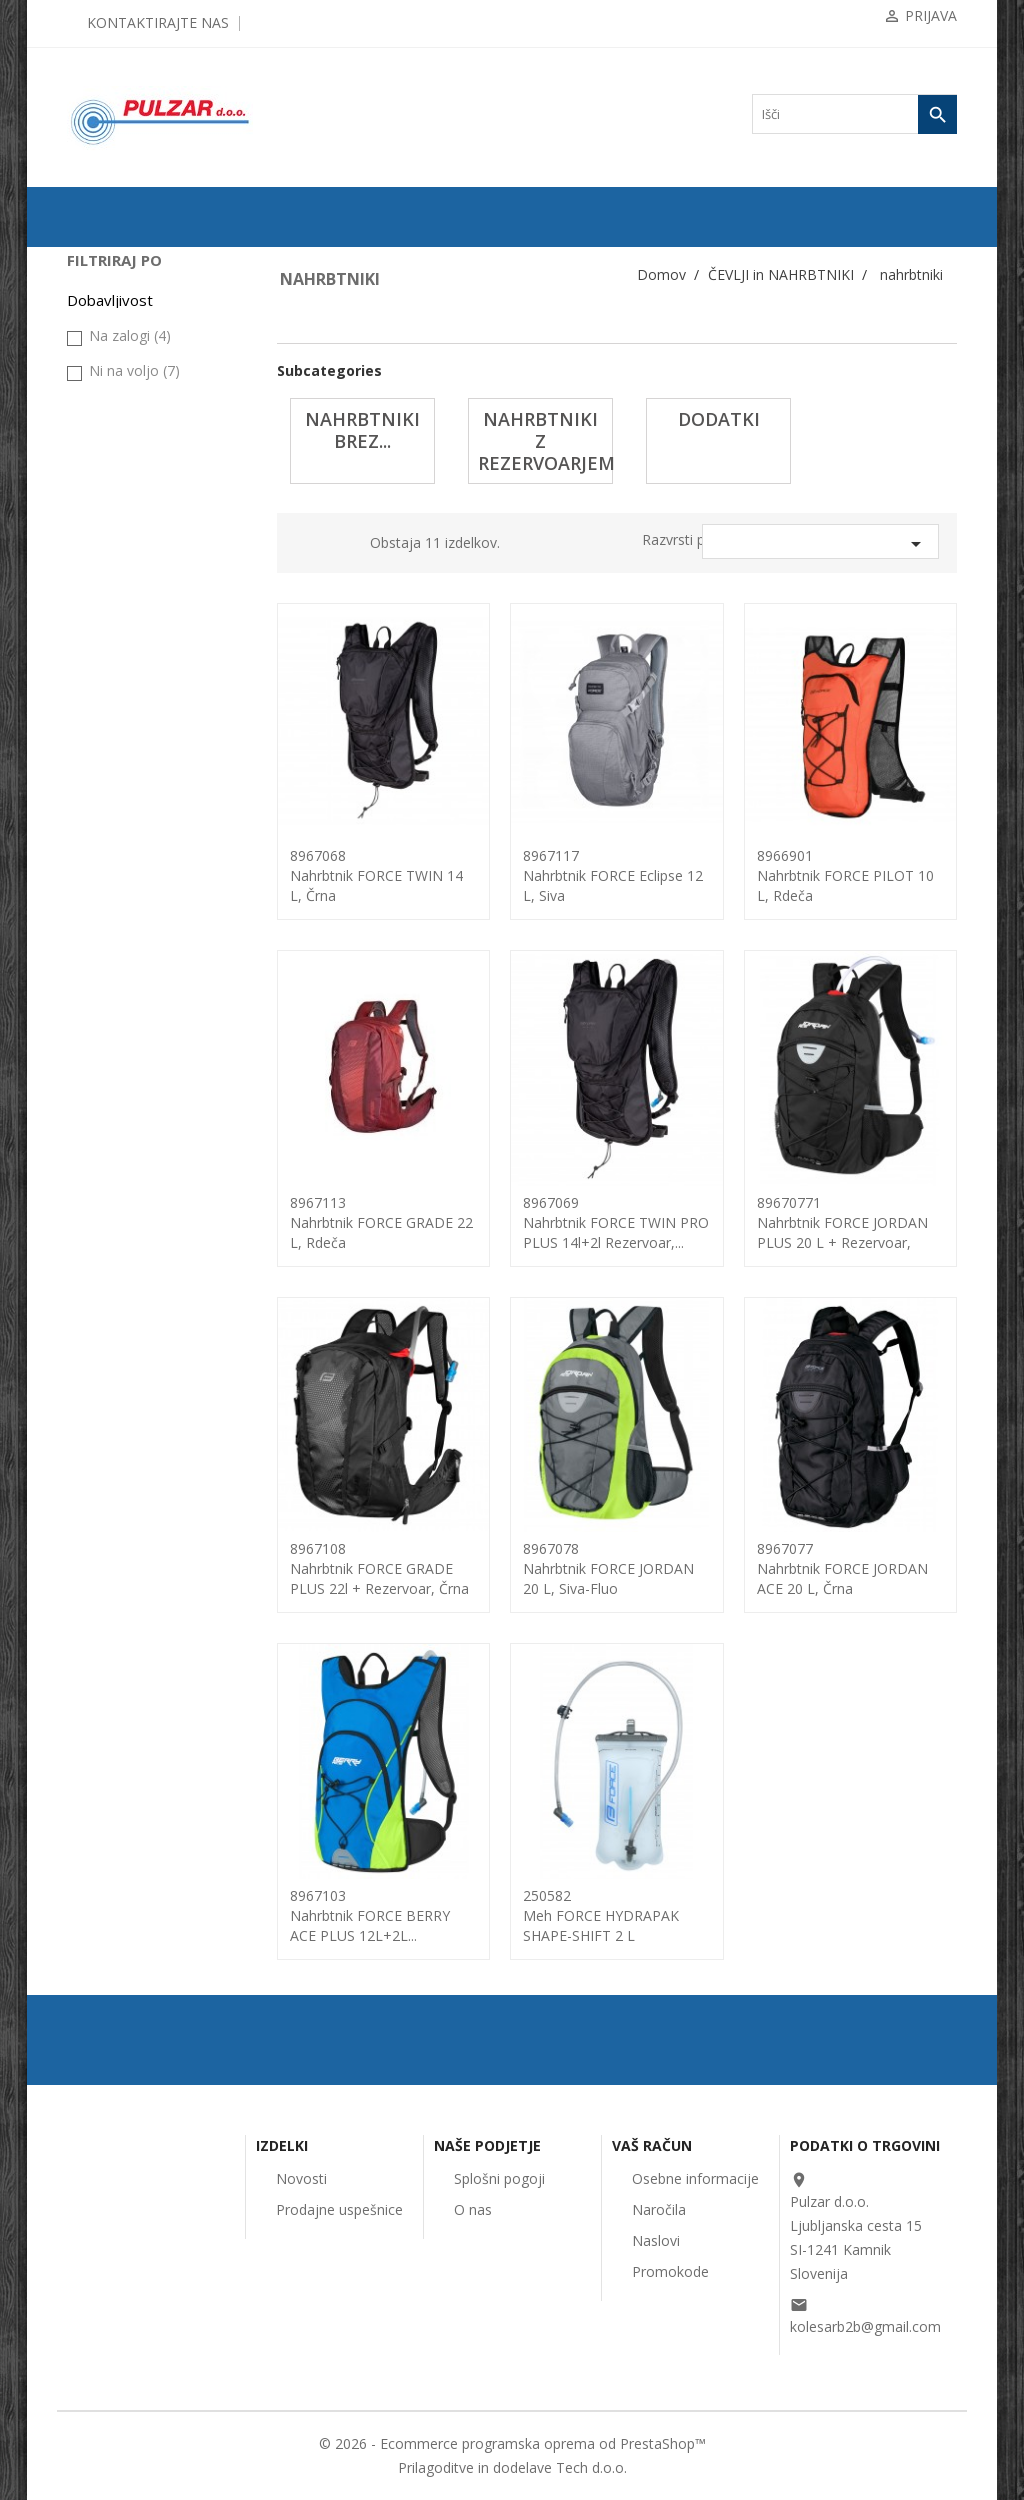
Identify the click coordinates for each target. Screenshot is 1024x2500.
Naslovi (656, 2240)
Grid (310, 546)
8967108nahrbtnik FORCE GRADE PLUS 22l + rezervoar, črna (379, 1568)
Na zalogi (130, 971)
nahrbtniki (112, 613)
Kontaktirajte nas (158, 22)
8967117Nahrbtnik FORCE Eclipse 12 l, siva (613, 875)
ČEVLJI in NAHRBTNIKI (142, 581)
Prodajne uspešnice (339, 2209)
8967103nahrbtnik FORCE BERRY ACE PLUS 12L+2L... (370, 1915)
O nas (473, 2209)
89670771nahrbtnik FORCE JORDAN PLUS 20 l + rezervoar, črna (842, 1232)
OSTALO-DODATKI (129, 820)
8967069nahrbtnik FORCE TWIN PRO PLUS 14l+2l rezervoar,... (616, 1222)
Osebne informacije (695, 2178)
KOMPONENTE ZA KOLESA (127, 398)
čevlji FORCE (121, 741)
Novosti (301, 2178)
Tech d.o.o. (591, 2467)
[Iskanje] (854, 114)
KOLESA (100, 295)
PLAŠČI (97, 327)
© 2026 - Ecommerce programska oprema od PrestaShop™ (512, 2443)
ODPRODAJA (112, 263)
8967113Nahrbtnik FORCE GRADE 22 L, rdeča (381, 1222)
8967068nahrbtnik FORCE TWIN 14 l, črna (376, 875)
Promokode (670, 2271)
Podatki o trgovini (865, 2145)
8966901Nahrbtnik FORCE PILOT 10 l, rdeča (845, 875)
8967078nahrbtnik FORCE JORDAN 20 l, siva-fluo (608, 1568)
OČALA (97, 549)
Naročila (659, 2209)
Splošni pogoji (499, 2178)
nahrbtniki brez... (362, 430)
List (340, 546)
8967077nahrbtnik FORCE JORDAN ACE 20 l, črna (842, 1568)
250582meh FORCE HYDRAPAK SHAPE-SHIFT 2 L (601, 1915)
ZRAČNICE (107, 359)
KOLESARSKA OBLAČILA (116, 477)
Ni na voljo (134, 1006)
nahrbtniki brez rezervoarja (158, 645)
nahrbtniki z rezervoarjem (155, 677)
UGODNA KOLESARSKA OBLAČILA (143, 859)
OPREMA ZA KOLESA (136, 438)
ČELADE (100, 517)
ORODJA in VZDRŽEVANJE (119, 780)
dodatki (111, 709)
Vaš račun (652, 2145)
